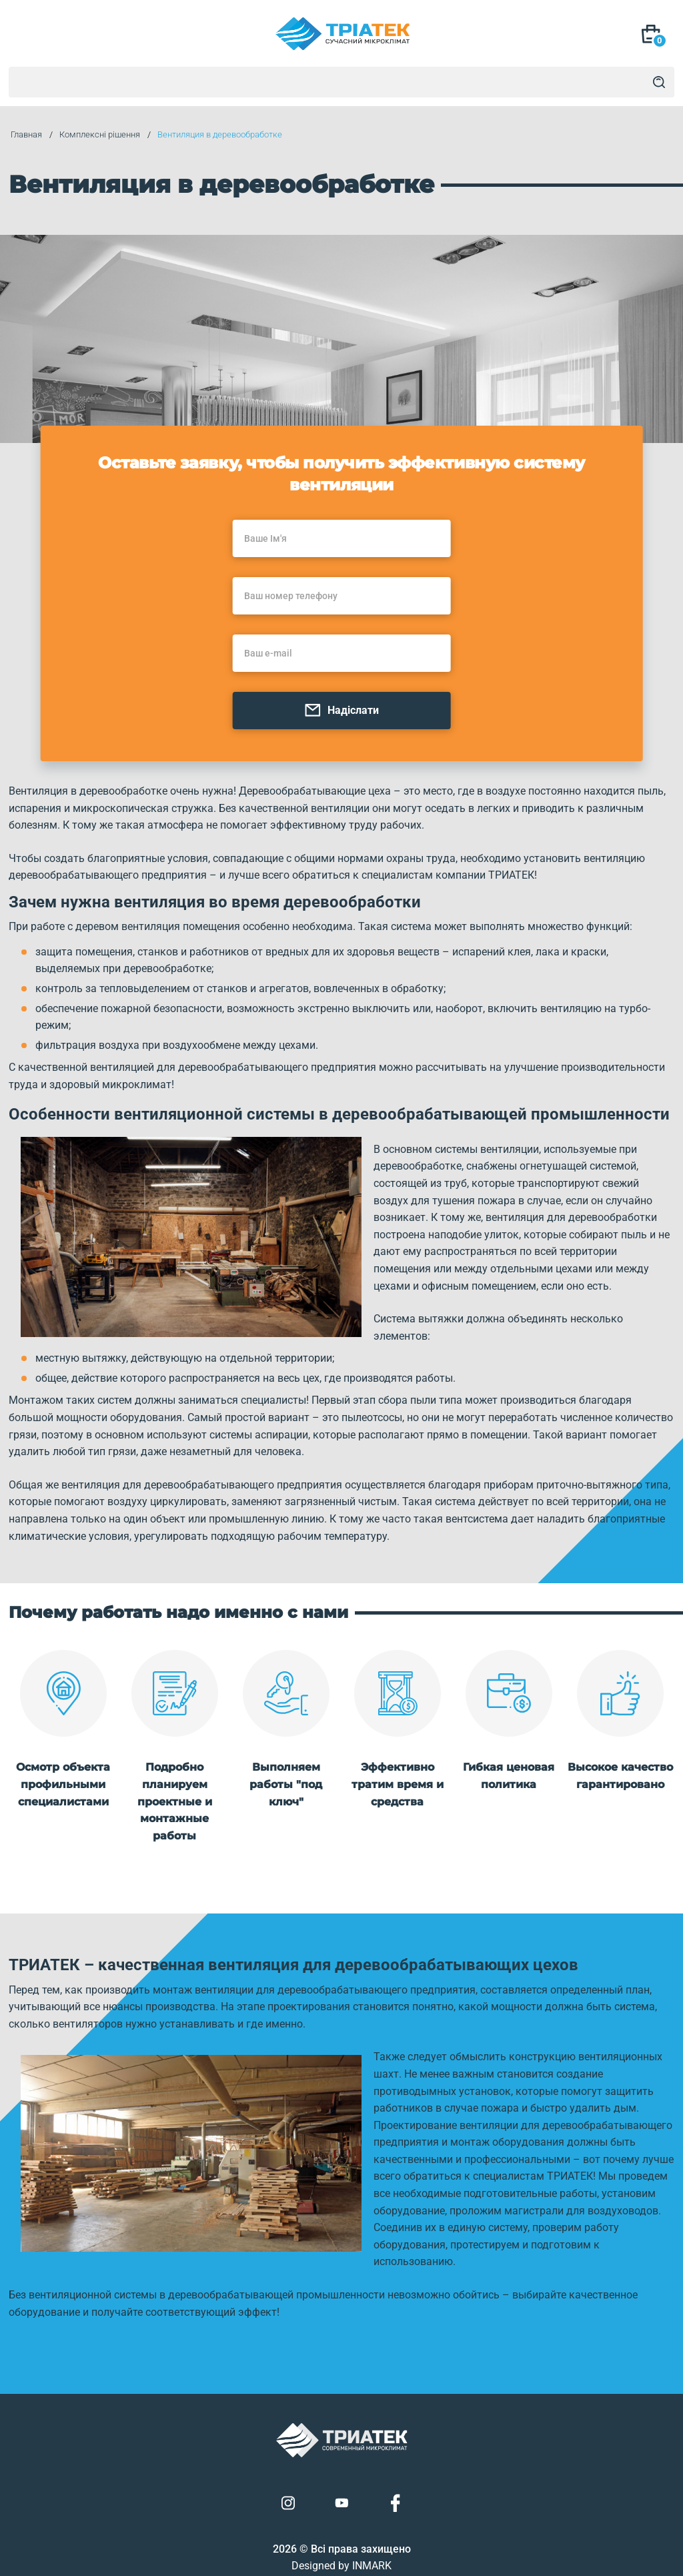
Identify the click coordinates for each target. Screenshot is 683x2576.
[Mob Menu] (27, 35)
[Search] (659, 82)
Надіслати (341, 712)
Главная (24, 135)
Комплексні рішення (97, 135)
